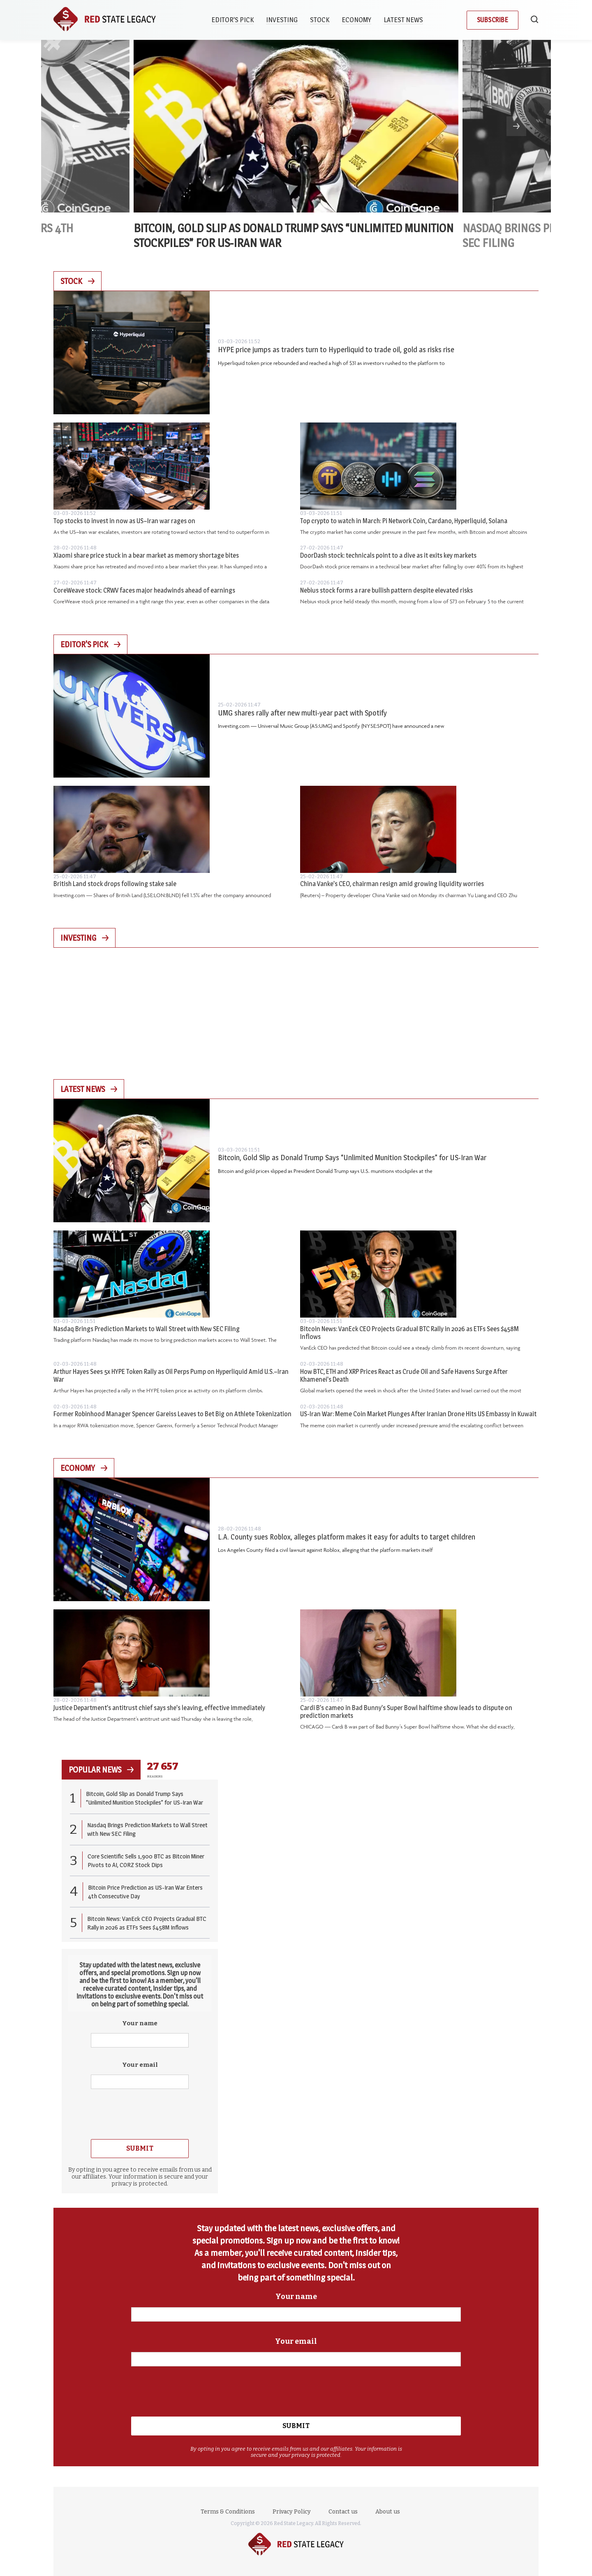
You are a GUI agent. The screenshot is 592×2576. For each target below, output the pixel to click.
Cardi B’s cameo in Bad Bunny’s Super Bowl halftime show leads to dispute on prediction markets (406, 1712)
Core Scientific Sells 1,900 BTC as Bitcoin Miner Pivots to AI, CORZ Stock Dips (146, 1860)
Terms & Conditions (228, 2511)
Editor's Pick (90, 644)
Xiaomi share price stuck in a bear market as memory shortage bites (146, 555)
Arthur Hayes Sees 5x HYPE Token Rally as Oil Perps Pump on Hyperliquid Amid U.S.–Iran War (171, 1375)
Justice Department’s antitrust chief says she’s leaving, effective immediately (159, 1708)
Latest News (403, 20)
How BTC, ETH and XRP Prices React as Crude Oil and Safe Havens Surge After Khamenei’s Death (404, 1375)
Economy (356, 20)
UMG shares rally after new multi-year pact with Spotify (302, 713)
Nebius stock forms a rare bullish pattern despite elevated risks (386, 590)
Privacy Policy (292, 2511)
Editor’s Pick (232, 20)
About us (387, 2511)
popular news (101, 1770)
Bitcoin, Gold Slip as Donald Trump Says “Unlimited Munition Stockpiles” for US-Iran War (352, 1157)
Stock (319, 20)
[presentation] (139, 2113)
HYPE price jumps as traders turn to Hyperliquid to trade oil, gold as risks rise (336, 349)
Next (516, 126)
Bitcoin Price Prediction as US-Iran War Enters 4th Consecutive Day (145, 1892)
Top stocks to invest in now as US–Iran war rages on (124, 521)
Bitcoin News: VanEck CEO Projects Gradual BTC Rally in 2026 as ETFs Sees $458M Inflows (409, 1333)
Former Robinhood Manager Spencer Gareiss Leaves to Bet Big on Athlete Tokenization (172, 1414)
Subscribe (492, 20)
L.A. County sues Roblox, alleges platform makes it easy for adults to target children (346, 1537)
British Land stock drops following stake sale (114, 884)
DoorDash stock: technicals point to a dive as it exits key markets (388, 555)
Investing (282, 20)
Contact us (343, 2511)
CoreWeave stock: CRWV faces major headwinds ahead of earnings (144, 590)
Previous (76, 126)
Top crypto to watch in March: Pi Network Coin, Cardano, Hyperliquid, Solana (403, 521)
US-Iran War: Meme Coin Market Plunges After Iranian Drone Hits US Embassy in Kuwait (418, 1414)
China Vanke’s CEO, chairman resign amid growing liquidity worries (392, 884)
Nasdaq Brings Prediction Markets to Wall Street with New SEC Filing (146, 1329)
